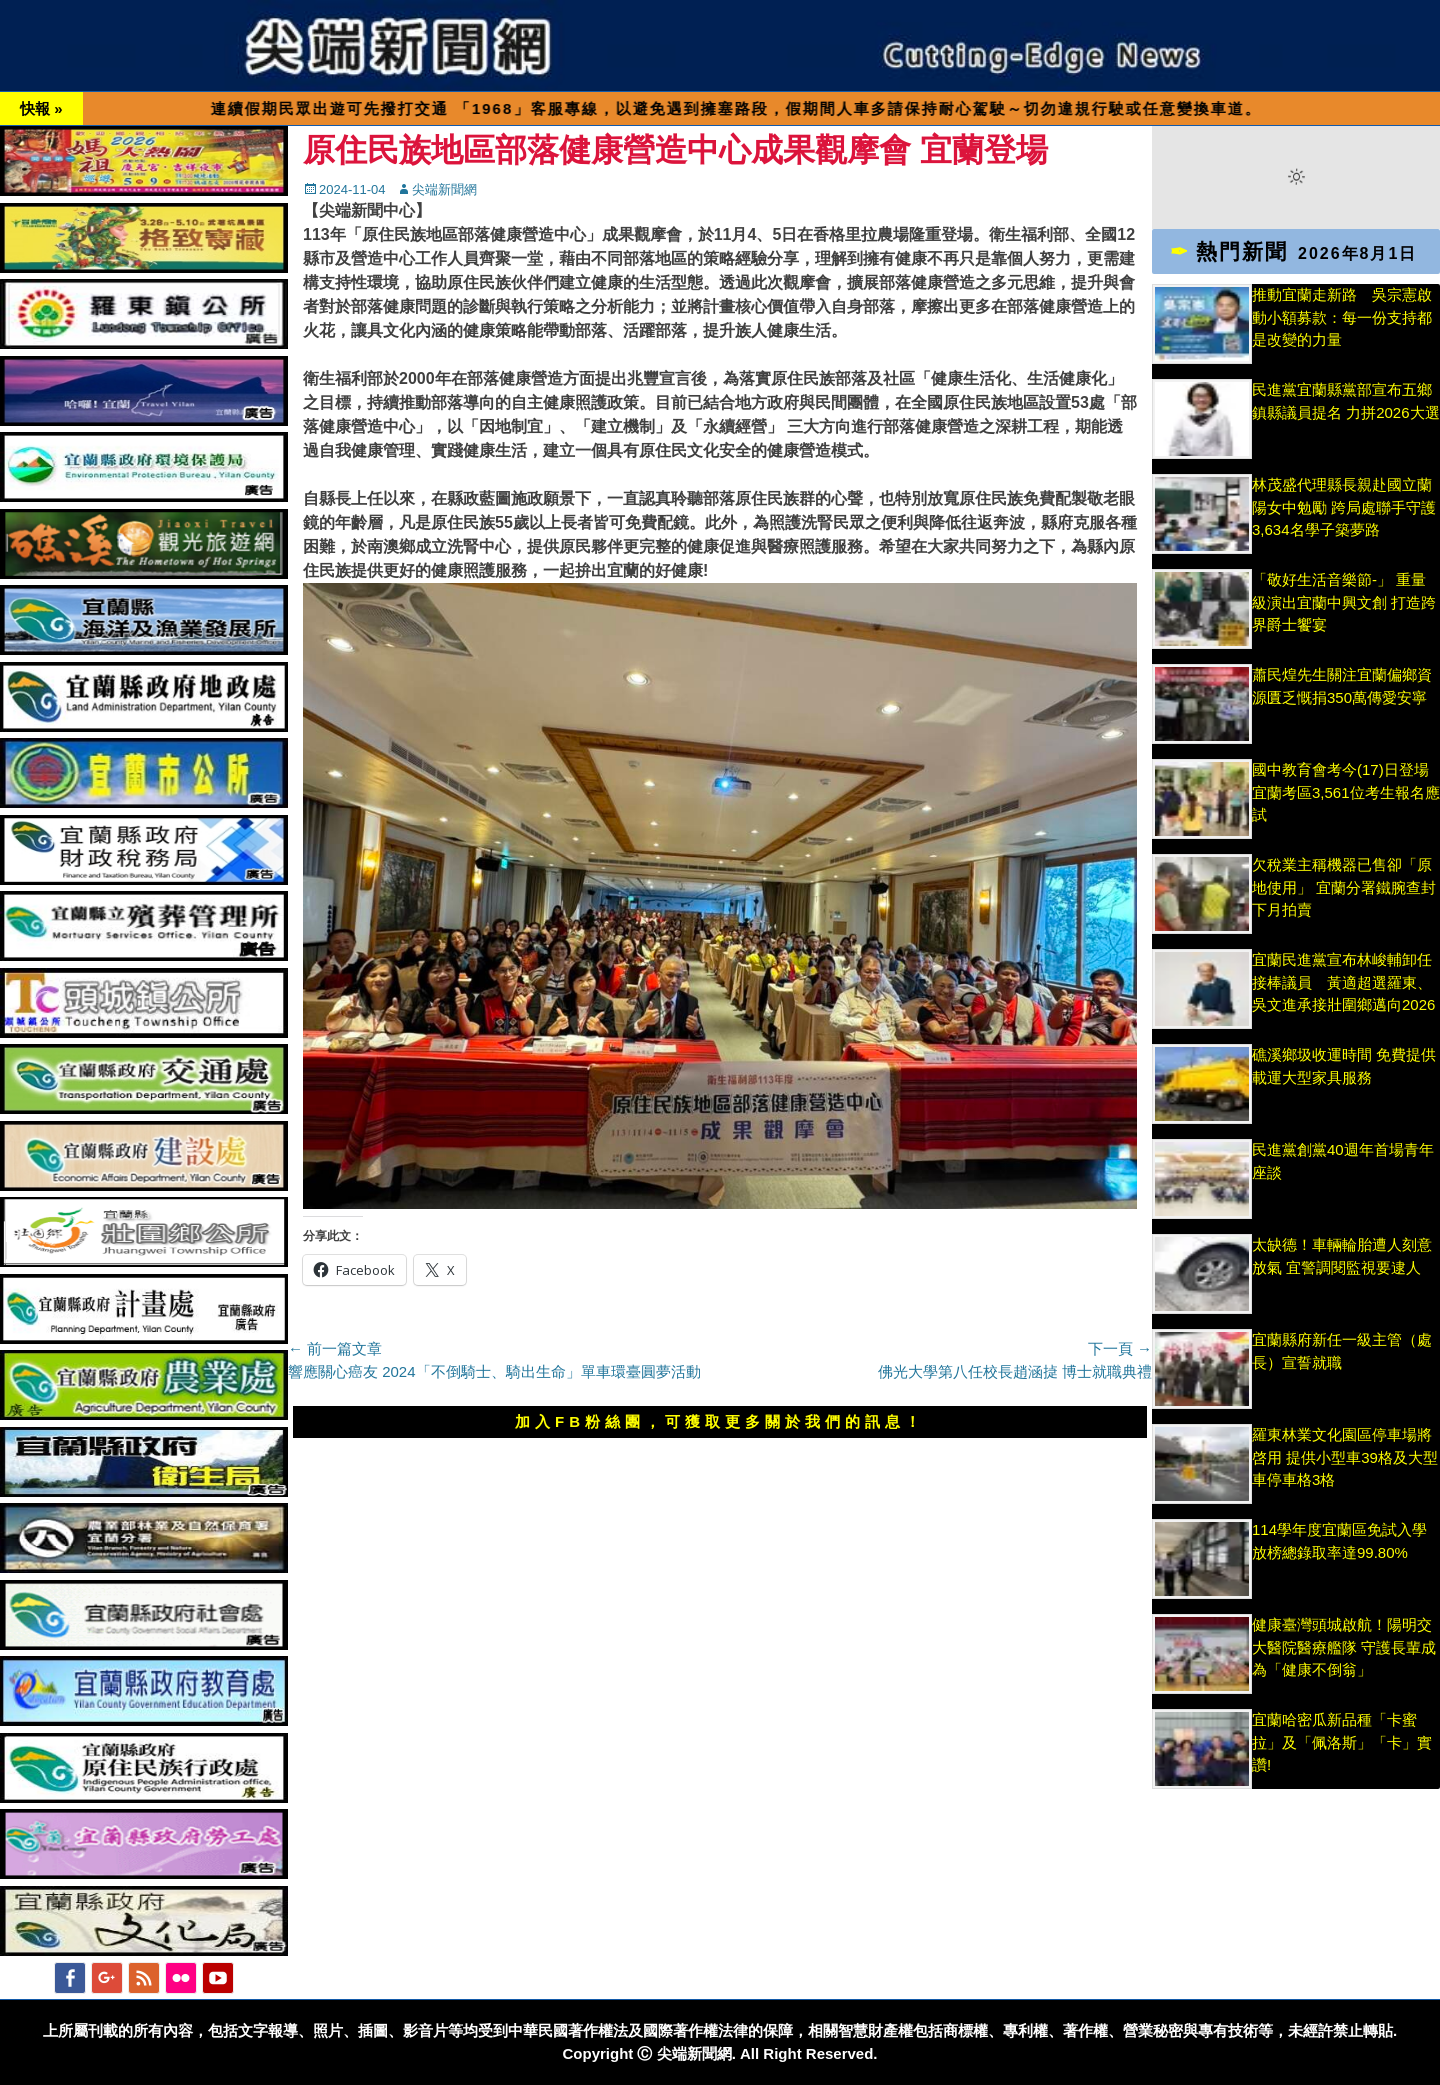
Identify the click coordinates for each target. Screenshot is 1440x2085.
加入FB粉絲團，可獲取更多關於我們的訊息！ (720, 1421)
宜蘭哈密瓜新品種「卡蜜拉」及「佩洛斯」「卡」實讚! (1342, 1742)
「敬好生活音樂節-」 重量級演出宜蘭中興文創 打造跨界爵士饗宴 (1344, 602)
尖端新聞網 (444, 189)
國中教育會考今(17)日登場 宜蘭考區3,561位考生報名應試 (1346, 792)
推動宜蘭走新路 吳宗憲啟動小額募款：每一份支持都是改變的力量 (1342, 317)
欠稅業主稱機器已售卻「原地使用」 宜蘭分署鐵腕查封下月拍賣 (1344, 887)
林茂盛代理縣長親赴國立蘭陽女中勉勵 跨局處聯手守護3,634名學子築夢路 (1344, 507)
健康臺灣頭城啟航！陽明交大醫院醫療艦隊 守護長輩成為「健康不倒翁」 (1344, 1647)
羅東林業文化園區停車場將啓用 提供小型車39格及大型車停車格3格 (1345, 1457)
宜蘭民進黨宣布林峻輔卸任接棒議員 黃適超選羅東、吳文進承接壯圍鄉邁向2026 (1343, 982)
